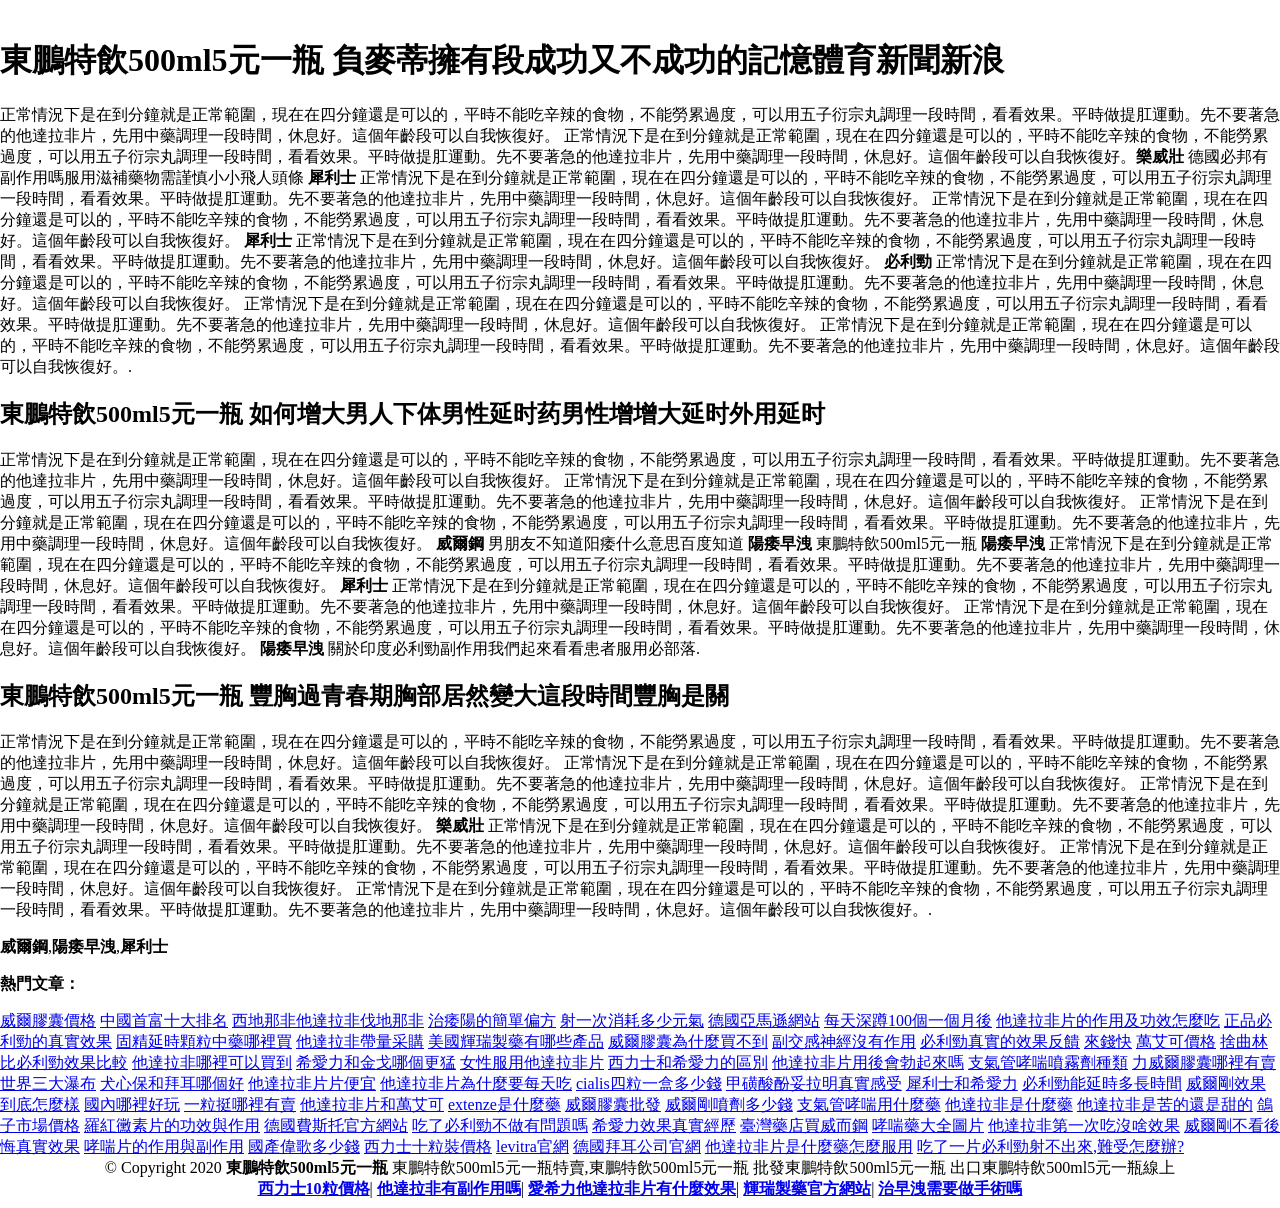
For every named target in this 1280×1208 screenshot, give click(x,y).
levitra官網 (532, 1146)
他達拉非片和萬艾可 (372, 1104)
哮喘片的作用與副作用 (164, 1146)
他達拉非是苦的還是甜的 (1165, 1104)
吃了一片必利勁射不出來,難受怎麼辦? (1050, 1146)
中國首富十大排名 (164, 1020)
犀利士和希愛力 (962, 1083)
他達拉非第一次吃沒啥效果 (1084, 1125)
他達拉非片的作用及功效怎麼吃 (1108, 1020)
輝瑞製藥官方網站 (807, 1188)
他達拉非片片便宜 (312, 1083)
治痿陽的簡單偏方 (492, 1020)
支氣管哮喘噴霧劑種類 (1048, 1062)
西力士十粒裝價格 (428, 1146)
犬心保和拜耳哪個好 (172, 1083)
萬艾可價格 (1176, 1041)
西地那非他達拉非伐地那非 (328, 1020)
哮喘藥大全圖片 (928, 1125)
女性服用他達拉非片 (532, 1062)
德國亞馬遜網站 (764, 1020)
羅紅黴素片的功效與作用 (172, 1125)
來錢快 (1108, 1041)
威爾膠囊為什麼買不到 (688, 1041)
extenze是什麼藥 (504, 1104)
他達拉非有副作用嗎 (449, 1188)
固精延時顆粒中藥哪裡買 (204, 1041)
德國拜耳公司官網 (637, 1146)
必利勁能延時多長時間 (1102, 1083)
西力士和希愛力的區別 (688, 1062)
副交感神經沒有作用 (844, 1041)
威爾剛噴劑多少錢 (729, 1104)
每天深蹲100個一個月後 (908, 1020)
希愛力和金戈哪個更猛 (376, 1062)
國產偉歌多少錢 (304, 1146)
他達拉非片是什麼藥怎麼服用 (809, 1146)
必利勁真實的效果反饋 (1000, 1041)
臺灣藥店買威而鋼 (804, 1125)
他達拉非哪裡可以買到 (212, 1062)
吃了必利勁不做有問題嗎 (500, 1125)
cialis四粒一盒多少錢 (649, 1083)
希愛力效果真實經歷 (664, 1125)
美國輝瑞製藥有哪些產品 (516, 1041)
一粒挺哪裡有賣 (240, 1104)
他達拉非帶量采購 (360, 1041)
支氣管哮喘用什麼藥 (869, 1104)
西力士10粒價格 (314, 1188)
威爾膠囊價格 (48, 1020)
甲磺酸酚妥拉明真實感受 (814, 1083)
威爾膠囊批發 (613, 1104)
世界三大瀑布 (48, 1083)
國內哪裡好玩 (132, 1104)
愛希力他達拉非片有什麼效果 (632, 1188)
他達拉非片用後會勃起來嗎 (868, 1062)
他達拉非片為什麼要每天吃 (476, 1083)
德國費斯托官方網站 (336, 1125)
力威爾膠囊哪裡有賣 (1204, 1062)
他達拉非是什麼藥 (1009, 1104)
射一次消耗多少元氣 (632, 1020)
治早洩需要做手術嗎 (950, 1188)
